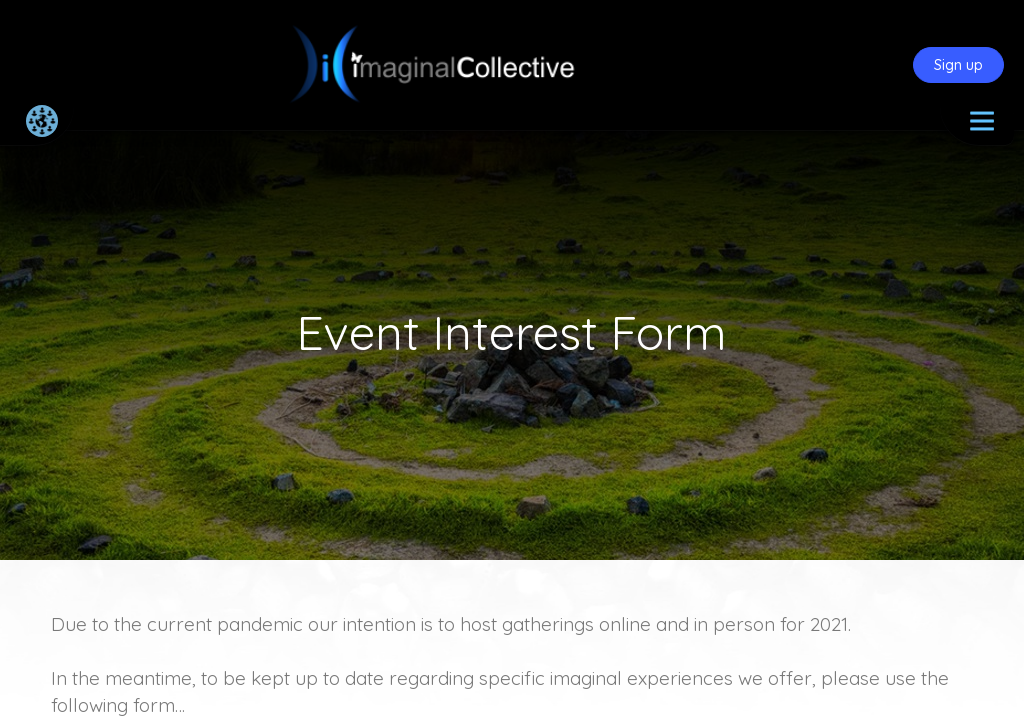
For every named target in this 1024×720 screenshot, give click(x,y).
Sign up (958, 65)
